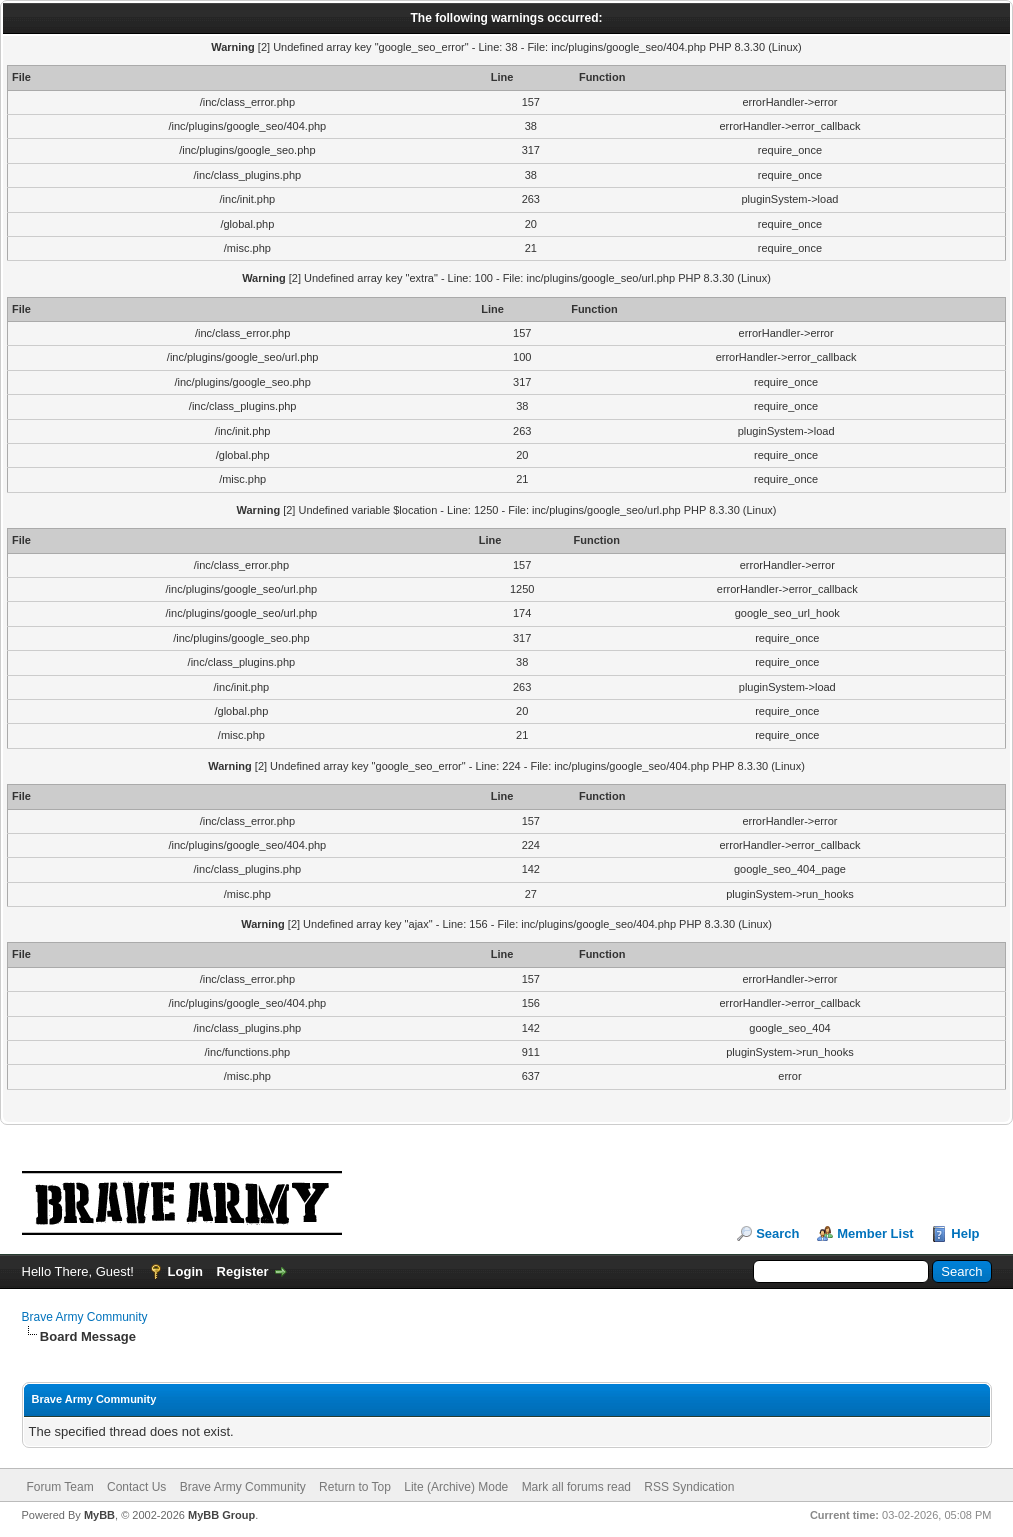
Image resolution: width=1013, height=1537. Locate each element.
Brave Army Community (85, 1317)
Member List (875, 1233)
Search (777, 1233)
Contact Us (136, 1487)
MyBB (99, 1515)
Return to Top (355, 1487)
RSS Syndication (689, 1487)
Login (185, 1271)
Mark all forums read (576, 1487)
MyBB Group (221, 1515)
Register (243, 1271)
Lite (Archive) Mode (456, 1487)
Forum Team (60, 1487)
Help (965, 1233)
